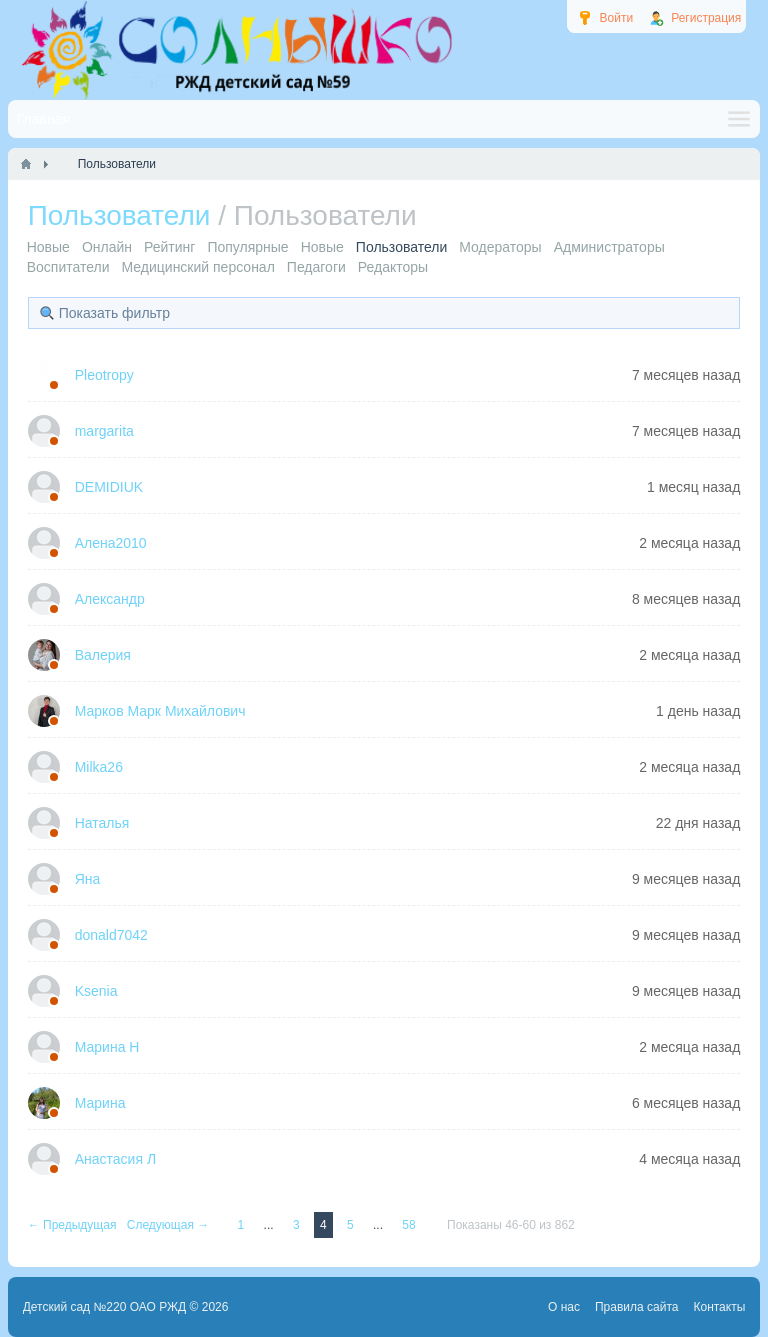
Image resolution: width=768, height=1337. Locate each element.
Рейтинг (169, 247)
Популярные (247, 247)
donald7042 (111, 935)
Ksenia (96, 991)
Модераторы (500, 247)
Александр (110, 599)
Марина (100, 1103)
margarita (104, 431)
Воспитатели (68, 267)
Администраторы (609, 247)
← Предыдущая (74, 1225)
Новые (48, 247)
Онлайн (107, 247)
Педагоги (316, 267)
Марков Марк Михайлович (160, 711)
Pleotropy (104, 375)
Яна (88, 879)
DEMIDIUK (109, 487)
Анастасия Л (115, 1159)
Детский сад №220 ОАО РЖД (105, 1307)
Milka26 (99, 767)
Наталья (102, 823)
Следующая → (170, 1225)
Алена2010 (111, 543)
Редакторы (393, 267)
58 (410, 1225)
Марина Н (107, 1047)
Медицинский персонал (198, 267)
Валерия (103, 655)
